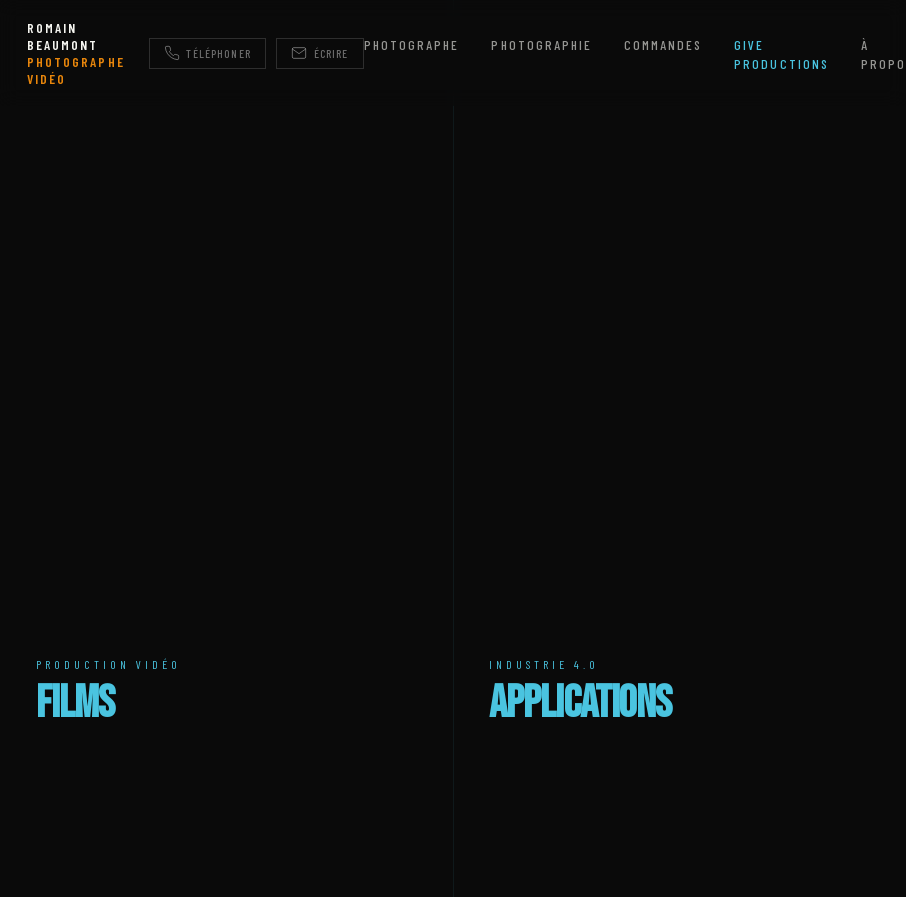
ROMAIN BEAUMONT (75, 53)
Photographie (541, 44)
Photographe (411, 44)
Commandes (663, 44)
